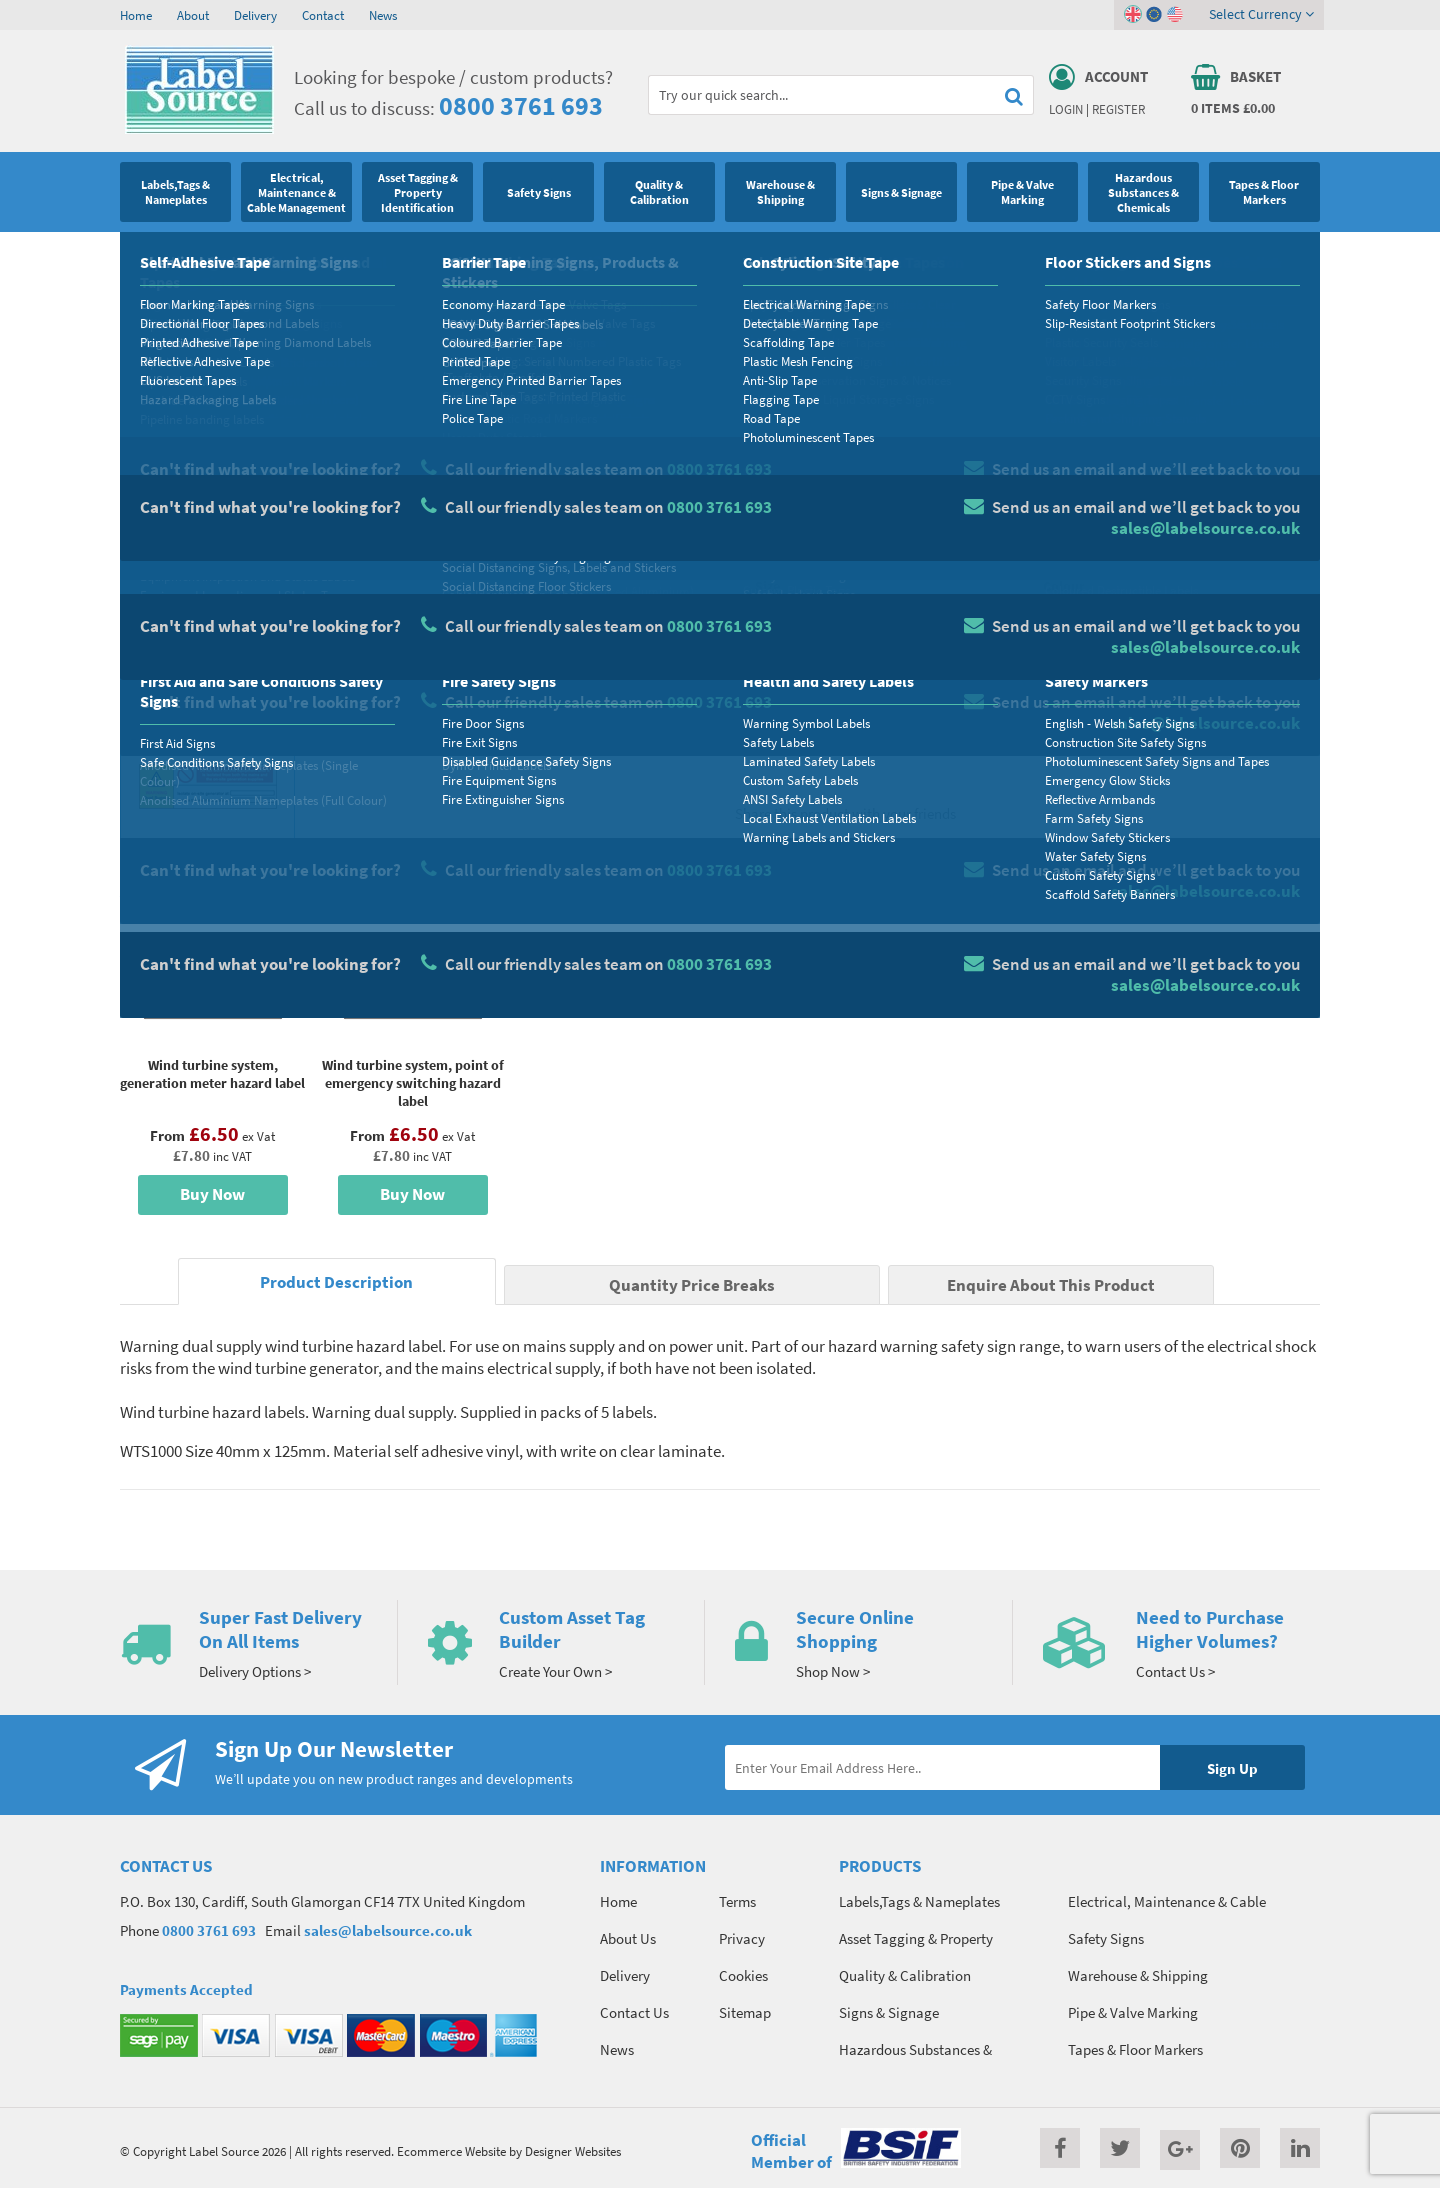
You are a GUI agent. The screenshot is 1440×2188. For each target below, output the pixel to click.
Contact (323, 15)
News (383, 15)
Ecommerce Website (451, 2151)
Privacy (742, 1938)
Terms (737, 1901)
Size (767, 586)
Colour (1064, 586)
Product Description (336, 1282)
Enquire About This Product (1051, 1285)
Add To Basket (1171, 702)
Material (780, 507)
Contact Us (634, 2012)
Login (1066, 109)
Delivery (255, 15)
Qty (766, 665)
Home (136, 15)
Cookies (743, 1975)
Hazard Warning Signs (302, 255)
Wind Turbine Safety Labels (447, 255)
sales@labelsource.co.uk (388, 1930)
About (193, 15)
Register (1118, 109)
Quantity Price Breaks (1157, 445)
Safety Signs (197, 255)
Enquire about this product (1171, 741)
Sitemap (745, 2012)
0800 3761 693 (521, 105)
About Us (628, 1938)
